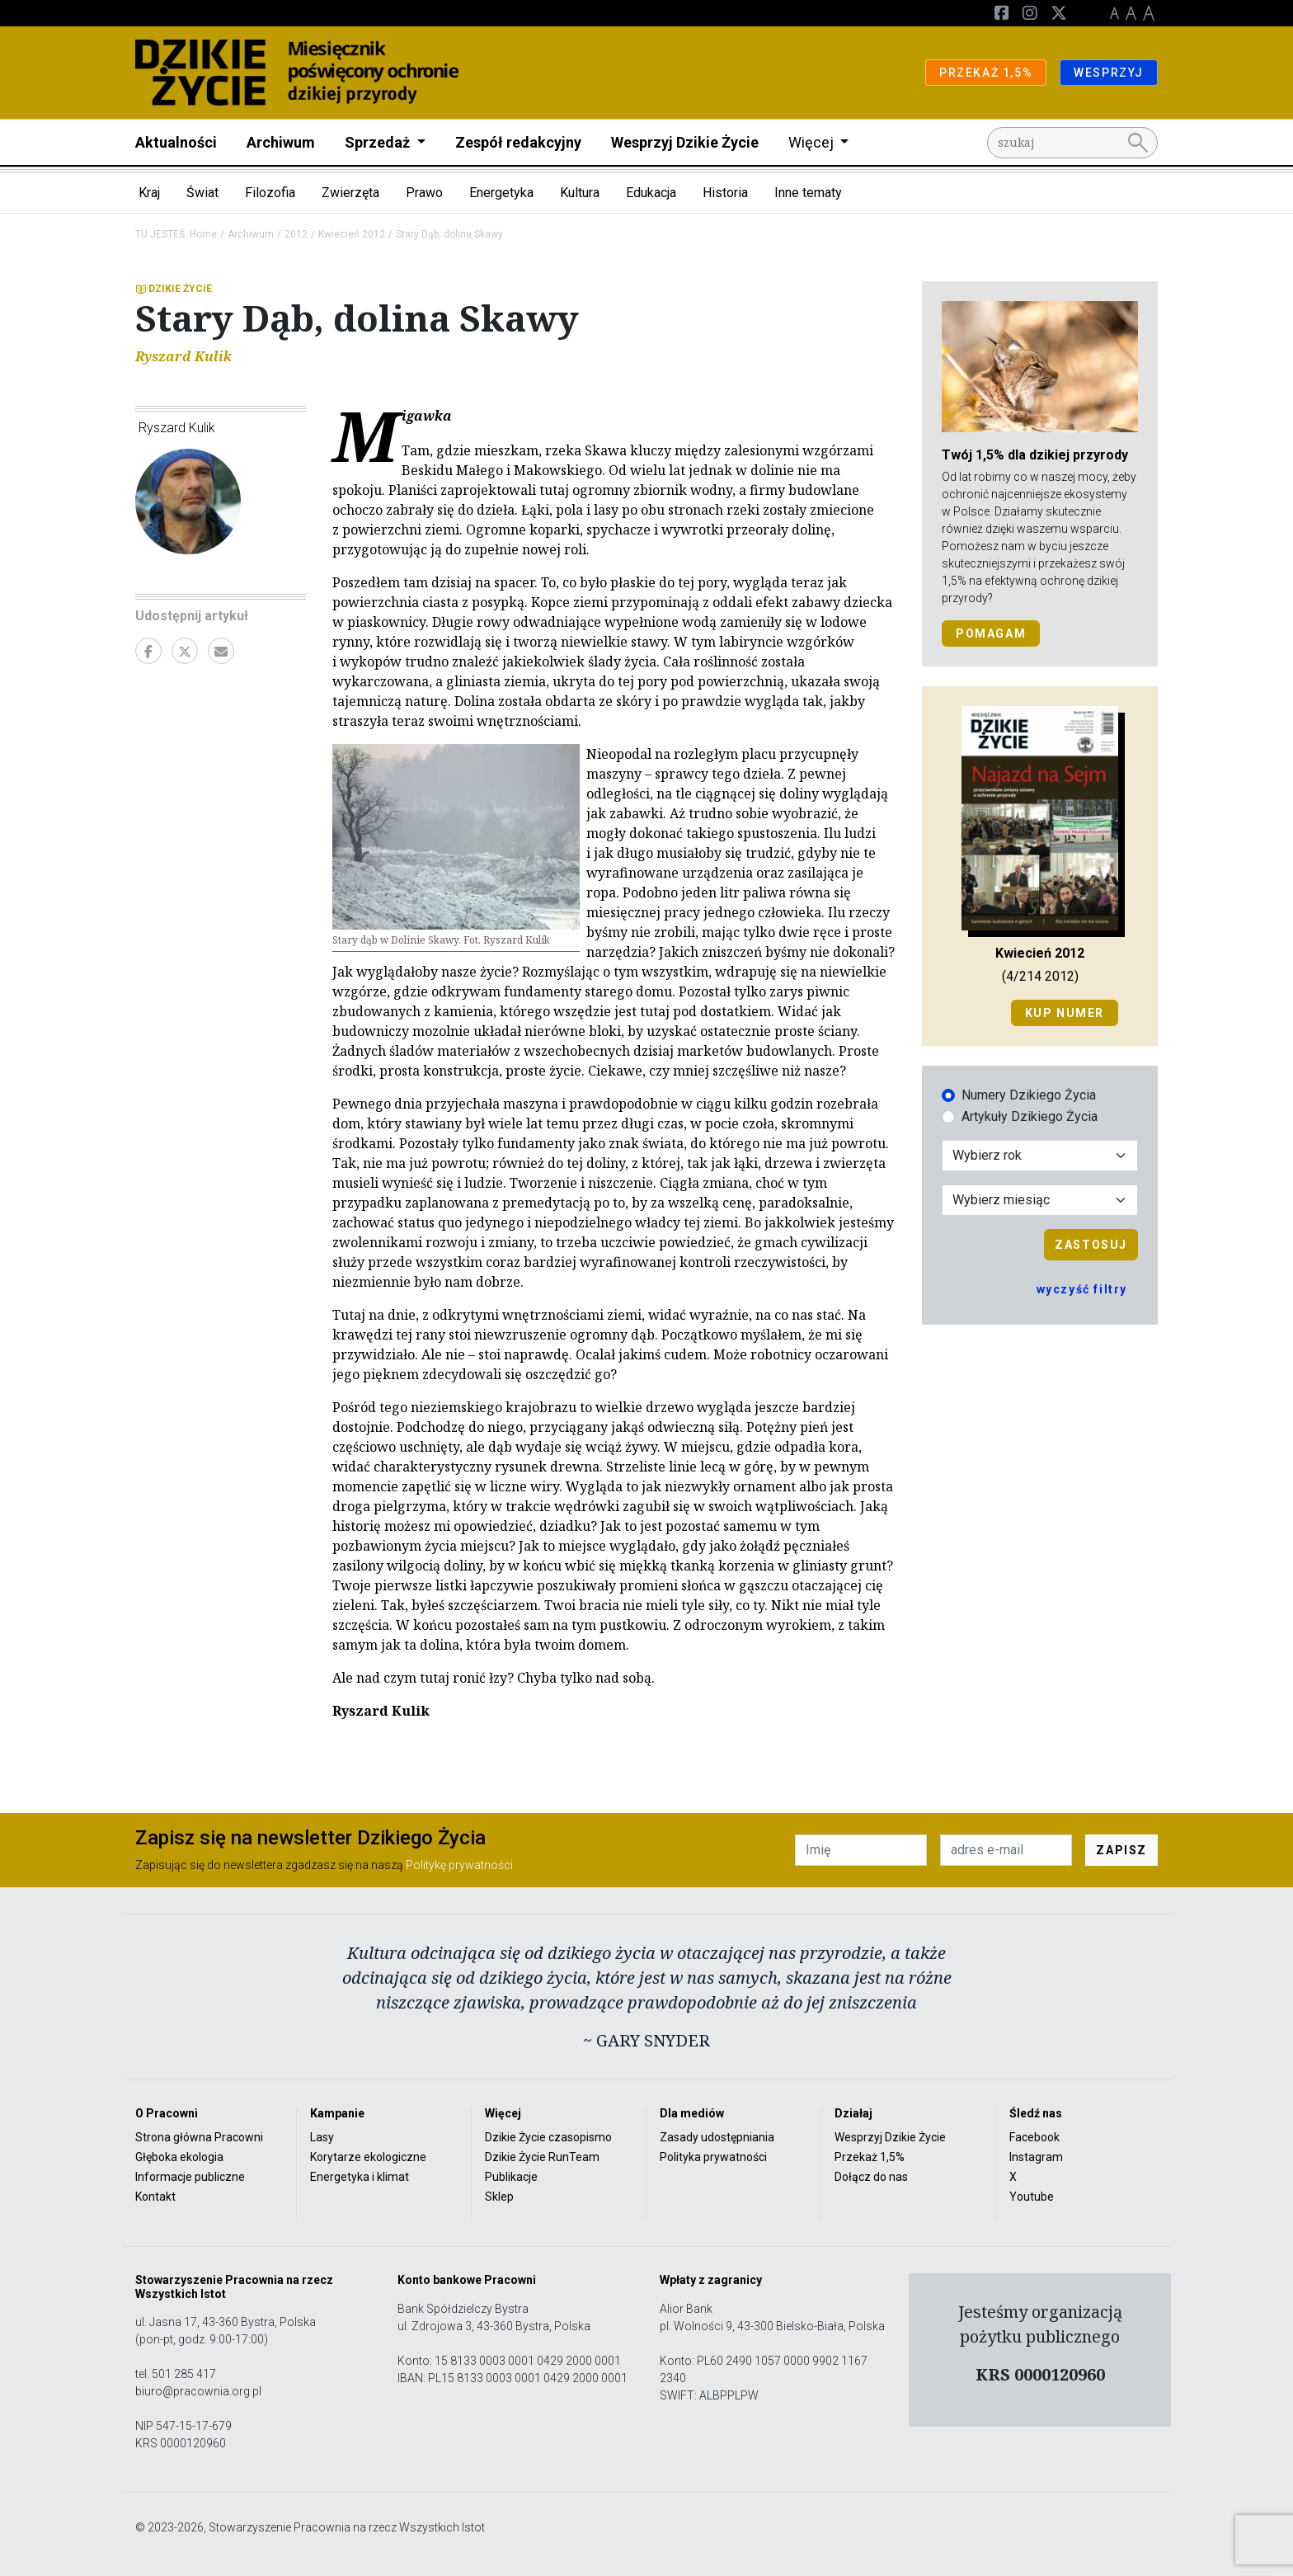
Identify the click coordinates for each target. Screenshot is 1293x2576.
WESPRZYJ (1109, 72)
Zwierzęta (350, 192)
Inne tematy (808, 192)
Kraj (149, 192)
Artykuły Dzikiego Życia (1030, 1116)
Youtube (1031, 2196)
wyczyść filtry (1082, 1289)
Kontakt (155, 2196)
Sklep (499, 2196)
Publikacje (511, 2176)
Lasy (322, 2137)
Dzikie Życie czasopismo (548, 2137)
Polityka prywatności (713, 2157)
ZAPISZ (1121, 1850)
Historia (725, 192)
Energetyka (501, 192)
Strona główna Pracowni (199, 2137)
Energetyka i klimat (359, 2176)
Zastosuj (1091, 1244)
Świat (202, 192)
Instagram (1036, 2157)
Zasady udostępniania (717, 2137)
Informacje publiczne (190, 2176)
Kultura (579, 192)
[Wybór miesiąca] (1040, 1200)
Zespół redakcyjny (518, 142)
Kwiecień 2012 (351, 234)
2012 (296, 234)
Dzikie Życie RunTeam (542, 2157)
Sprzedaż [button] (379, 142)
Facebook (1034, 2137)
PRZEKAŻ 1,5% (985, 72)
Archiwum (281, 142)
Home (203, 234)
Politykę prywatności (459, 1865)
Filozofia (270, 192)
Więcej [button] (812, 142)
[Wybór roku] (1040, 1155)
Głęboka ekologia (179, 2157)
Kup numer (1064, 1013)
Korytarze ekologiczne (368, 2157)
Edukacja (651, 192)
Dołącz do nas (871, 2176)
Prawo (424, 192)
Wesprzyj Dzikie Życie (685, 142)
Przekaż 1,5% (870, 2157)
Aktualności (176, 142)
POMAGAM (991, 633)
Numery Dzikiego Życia (1029, 1095)
